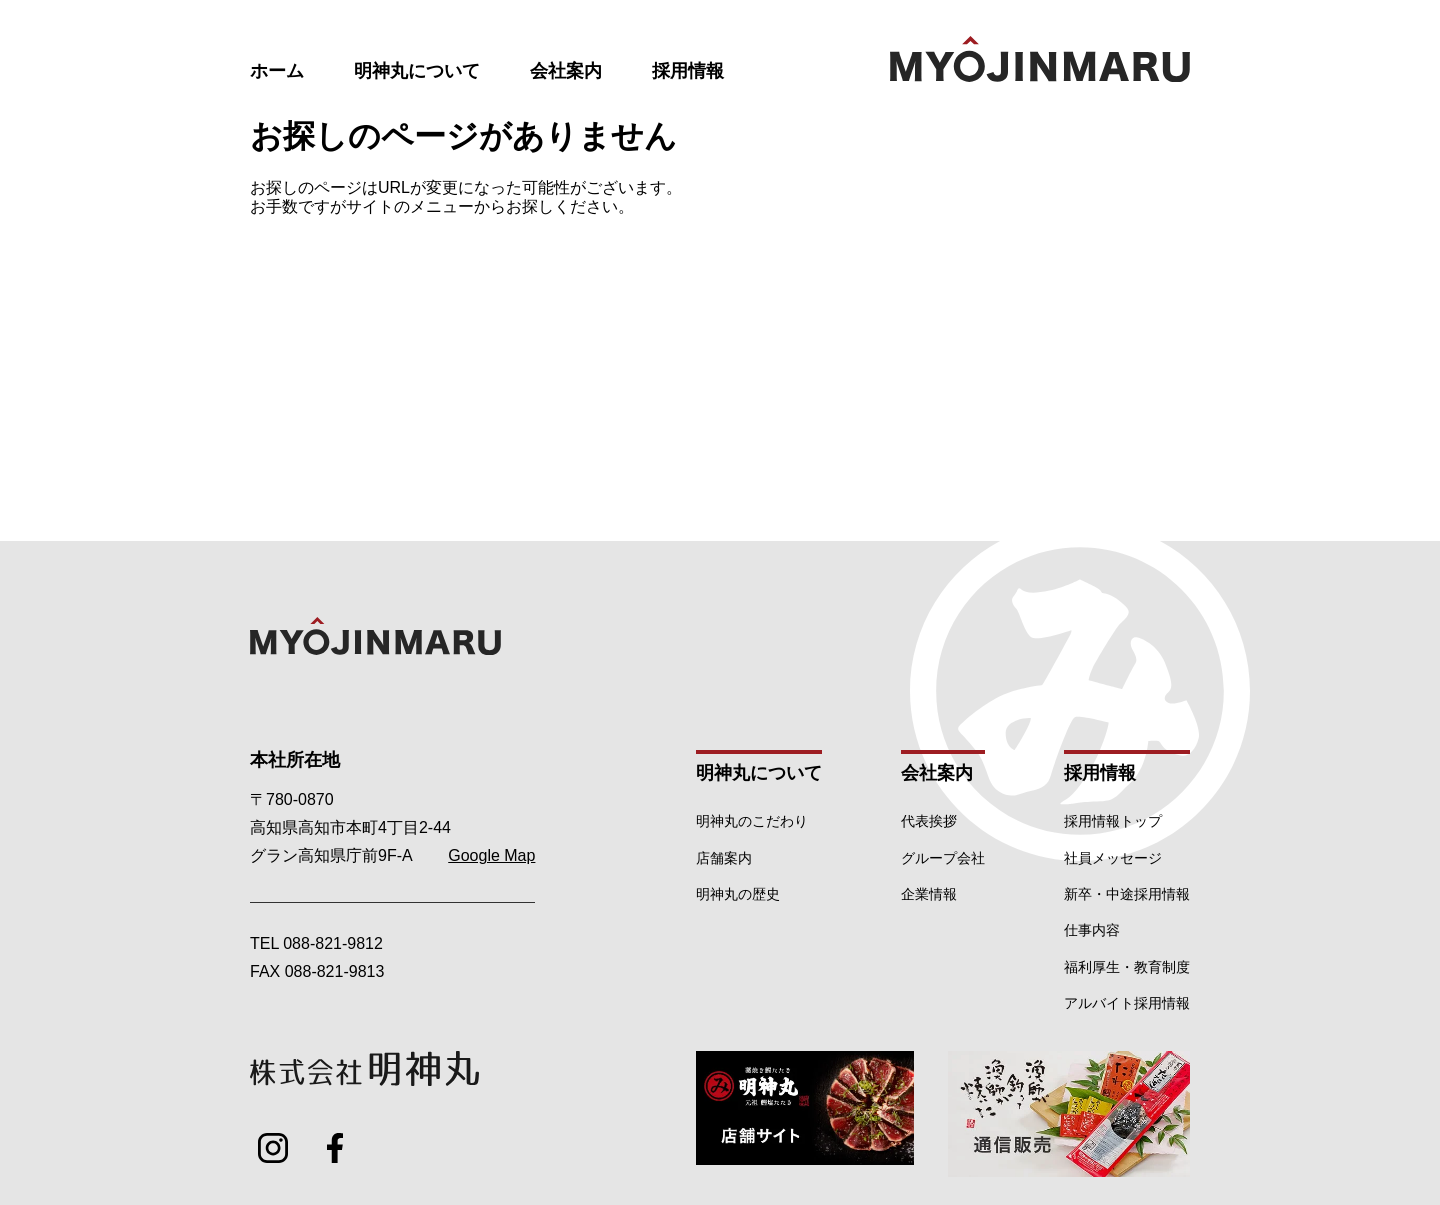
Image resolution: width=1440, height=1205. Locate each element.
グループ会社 (943, 858)
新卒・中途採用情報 (1127, 894)
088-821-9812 (333, 943)
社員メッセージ (1113, 858)
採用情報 (688, 71)
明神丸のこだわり (752, 821)
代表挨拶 (929, 821)
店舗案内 (724, 858)
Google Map (491, 855)
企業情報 (929, 894)
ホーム (277, 71)
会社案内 (566, 71)
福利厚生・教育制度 (1127, 967)
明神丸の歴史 (738, 894)
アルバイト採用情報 (1127, 1003)
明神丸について (417, 71)
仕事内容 (1092, 930)
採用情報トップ (1113, 821)
